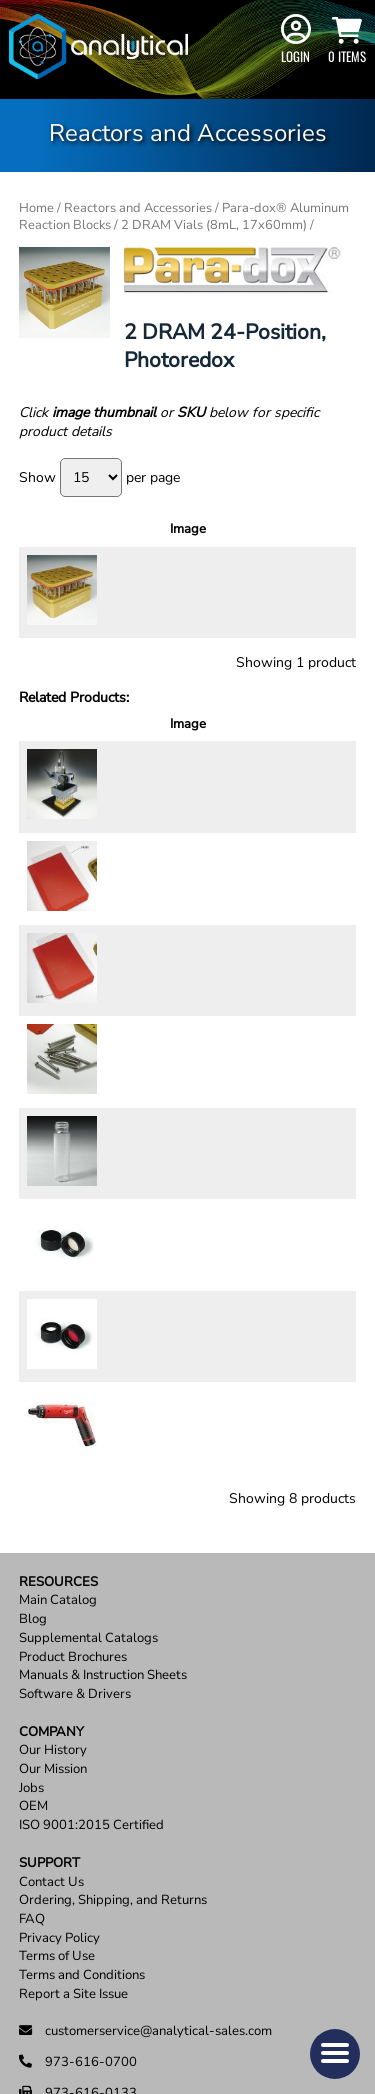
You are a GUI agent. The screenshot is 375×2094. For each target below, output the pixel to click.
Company (51, 1605)
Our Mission (53, 1642)
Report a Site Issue (73, 1867)
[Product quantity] (259, 598)
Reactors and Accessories (138, 208)
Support (49, 1736)
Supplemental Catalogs (88, 1511)
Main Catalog (58, 1474)
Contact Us (51, 1755)
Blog (33, 1493)
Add (318, 591)
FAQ (32, 1792)
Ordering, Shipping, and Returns (113, 1774)
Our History (53, 1624)
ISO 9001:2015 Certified (91, 1699)
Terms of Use (57, 1830)
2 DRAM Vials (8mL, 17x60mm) (214, 225)
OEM (33, 1680)
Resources (58, 1455)
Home (36, 208)
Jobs (31, 1661)
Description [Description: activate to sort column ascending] (115, 529)
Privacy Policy (59, 1811)
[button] (335, 2054)
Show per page (99, 477)
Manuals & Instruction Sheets (103, 1549)
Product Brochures (73, 1530)
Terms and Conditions (82, 1849)
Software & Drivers (75, 1567)
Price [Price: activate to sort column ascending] (192, 529)
